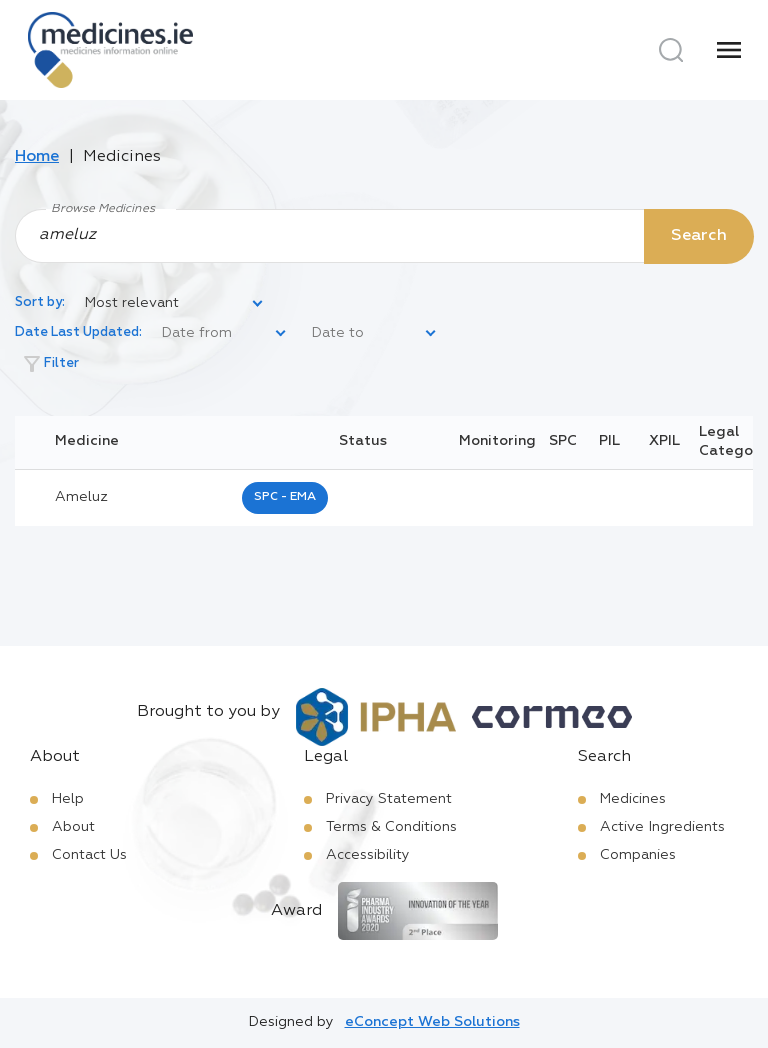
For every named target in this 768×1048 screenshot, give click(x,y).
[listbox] (175, 304)
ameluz (81, 497)
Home (37, 157)
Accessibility (368, 855)
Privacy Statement (389, 799)
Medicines (633, 799)
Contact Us (89, 855)
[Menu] (729, 50)
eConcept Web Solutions (432, 1022)
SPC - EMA (285, 497)
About (73, 827)
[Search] (671, 50)
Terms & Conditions (391, 827)
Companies (638, 855)
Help (68, 799)
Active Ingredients (662, 827)
